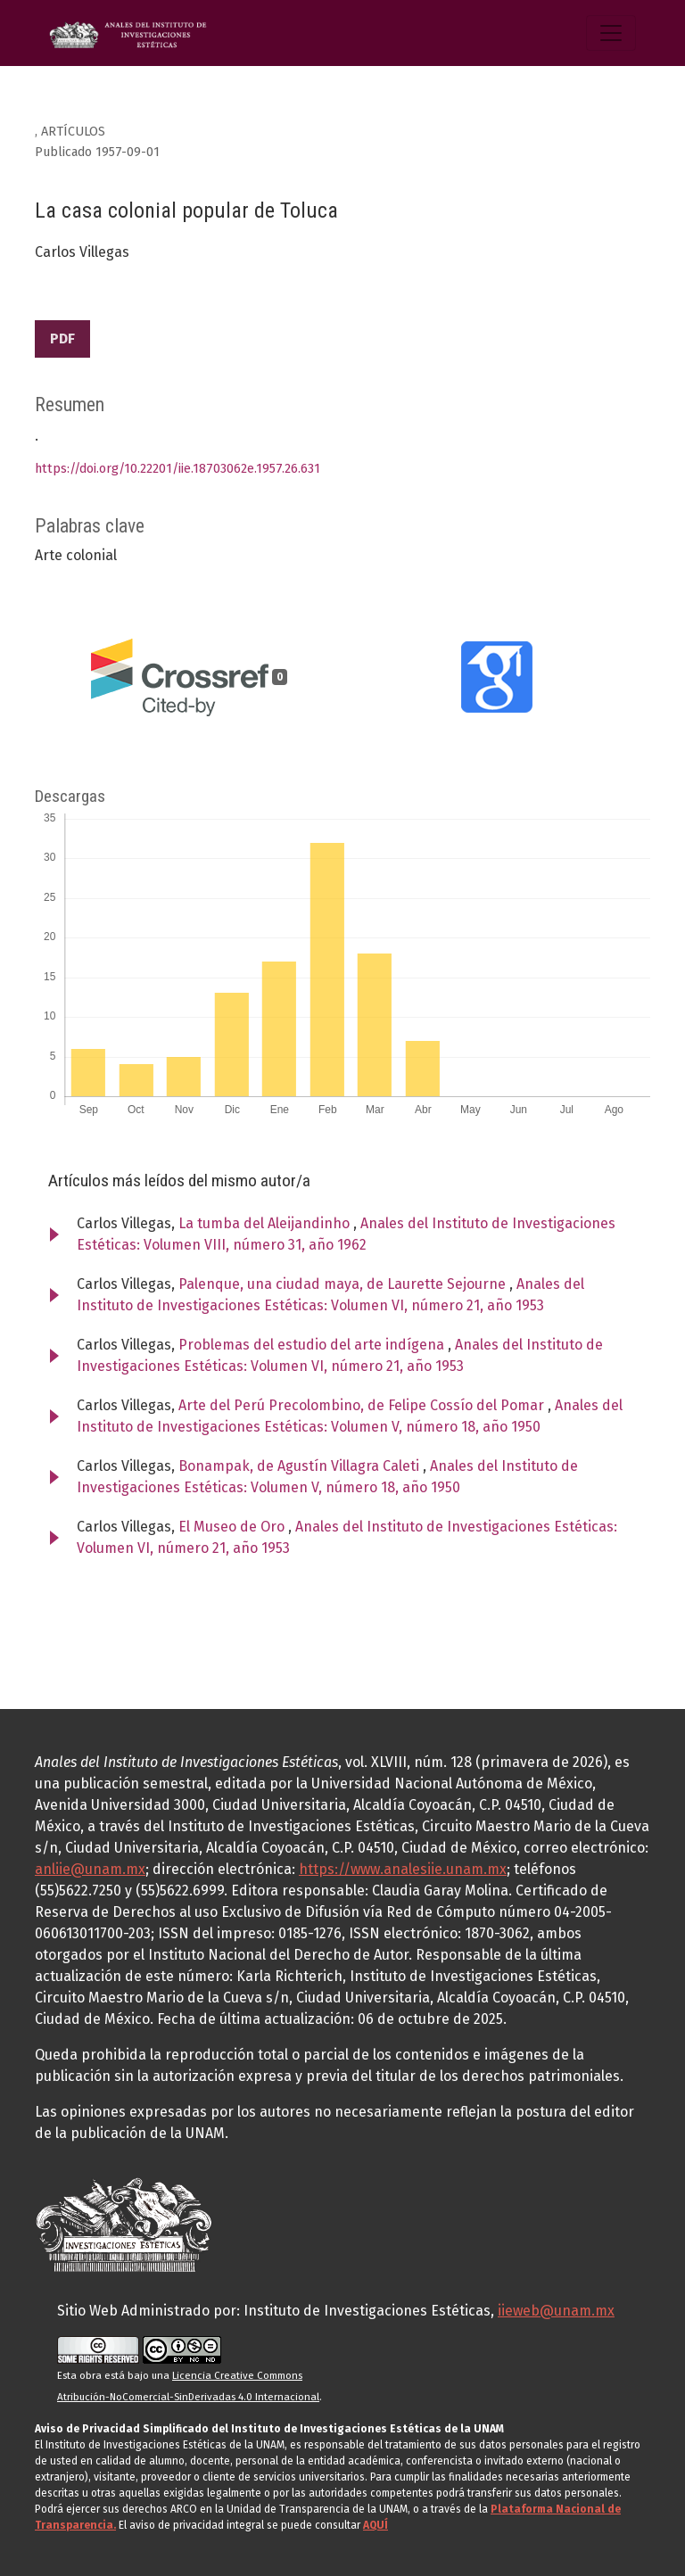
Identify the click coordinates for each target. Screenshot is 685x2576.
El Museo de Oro (233, 1526)
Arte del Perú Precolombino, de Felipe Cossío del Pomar (363, 1405)
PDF (62, 338)
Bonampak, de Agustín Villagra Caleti (300, 1465)
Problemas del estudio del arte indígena (313, 1344)
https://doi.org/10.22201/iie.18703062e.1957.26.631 (177, 468)
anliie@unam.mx (90, 1869)
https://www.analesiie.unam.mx (403, 1869)
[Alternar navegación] (611, 33)
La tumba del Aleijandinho (265, 1223)
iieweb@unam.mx (556, 2310)
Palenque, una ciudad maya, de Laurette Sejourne (343, 1284)
